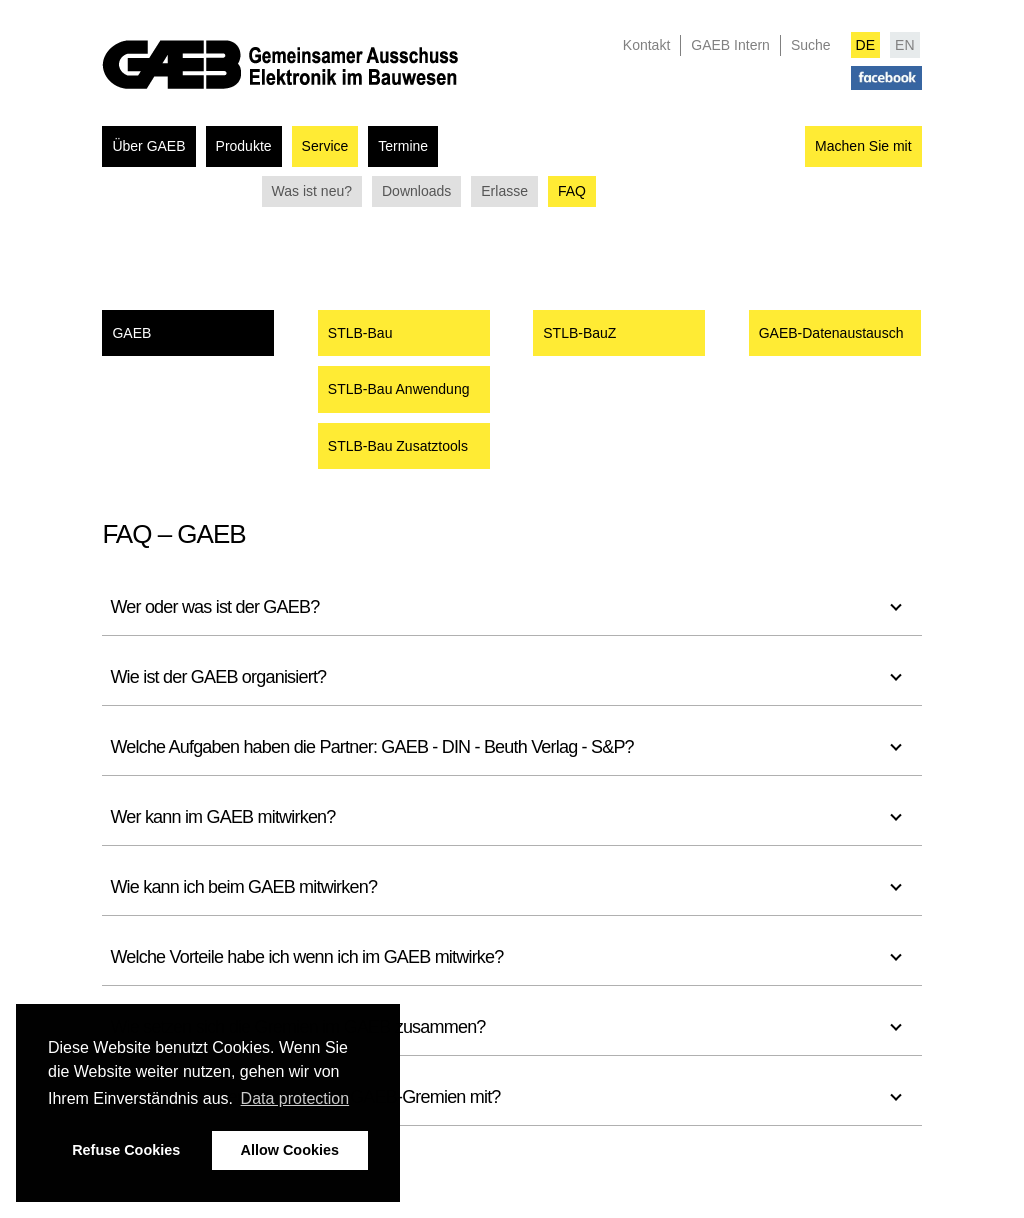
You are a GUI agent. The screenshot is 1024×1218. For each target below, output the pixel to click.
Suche (811, 45)
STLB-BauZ (579, 333)
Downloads (416, 191)
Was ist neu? (312, 191)
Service (325, 146)
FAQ (572, 191)
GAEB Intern (730, 45)
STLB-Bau (360, 333)
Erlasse (504, 191)
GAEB (131, 333)
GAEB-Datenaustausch (831, 333)
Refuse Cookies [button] (126, 1150)
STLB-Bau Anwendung (399, 389)
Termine (403, 146)
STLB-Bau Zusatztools (398, 446)
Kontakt (646, 45)
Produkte (244, 146)
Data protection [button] (295, 1098)
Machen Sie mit (863, 146)
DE (865, 45)
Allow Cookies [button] (290, 1150)
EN (904, 45)
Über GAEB (148, 146)
